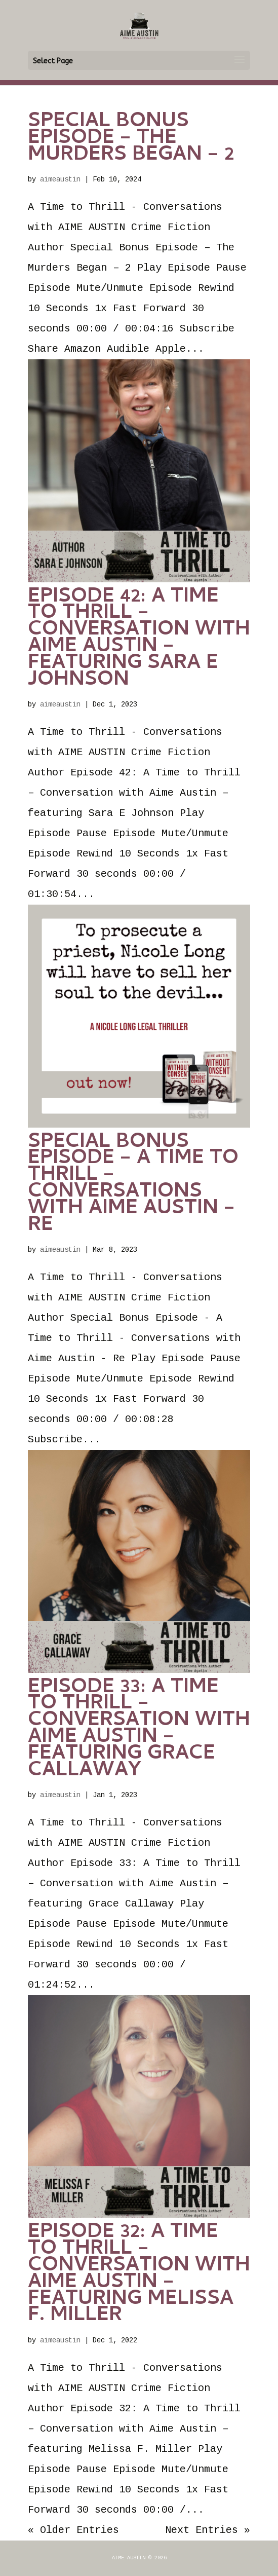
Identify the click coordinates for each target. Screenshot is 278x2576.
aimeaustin (60, 179)
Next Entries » (207, 2530)
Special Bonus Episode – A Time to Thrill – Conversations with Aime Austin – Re (133, 1184)
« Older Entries (73, 2530)
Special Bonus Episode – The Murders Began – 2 (131, 139)
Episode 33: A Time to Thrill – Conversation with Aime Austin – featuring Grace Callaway (139, 1729)
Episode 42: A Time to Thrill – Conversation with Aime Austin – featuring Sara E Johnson (139, 639)
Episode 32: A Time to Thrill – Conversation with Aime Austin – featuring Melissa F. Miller (139, 2274)
